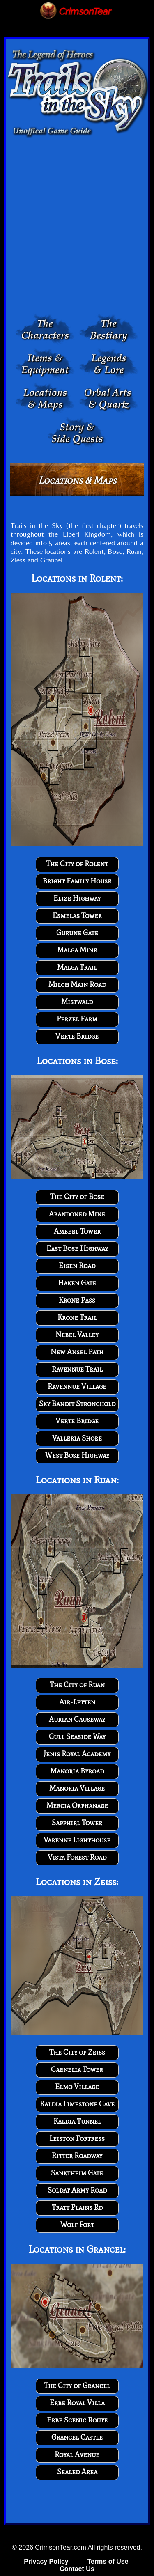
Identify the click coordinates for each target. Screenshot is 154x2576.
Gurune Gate (77, 932)
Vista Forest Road (77, 1857)
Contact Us (77, 2568)
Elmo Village (77, 2086)
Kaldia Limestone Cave (77, 2103)
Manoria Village (77, 1788)
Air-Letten (77, 1702)
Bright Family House (77, 880)
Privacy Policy (46, 2561)
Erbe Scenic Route (77, 2420)
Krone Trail (77, 1317)
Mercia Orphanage (77, 1805)
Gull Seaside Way (77, 1736)
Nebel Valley (77, 1334)
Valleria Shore (77, 1438)
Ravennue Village (77, 1386)
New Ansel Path (77, 1351)
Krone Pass (77, 1300)
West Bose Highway (77, 1455)
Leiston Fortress (77, 2138)
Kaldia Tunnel (77, 2121)
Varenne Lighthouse (77, 1839)
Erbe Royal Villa (77, 2402)
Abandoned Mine (77, 1213)
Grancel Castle (77, 2437)
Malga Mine (77, 949)
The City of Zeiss (77, 2052)
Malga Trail (77, 967)
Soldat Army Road (77, 2190)
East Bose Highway (77, 1248)
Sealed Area (77, 2471)
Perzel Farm (77, 1018)
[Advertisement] (77, 227)
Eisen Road (77, 1265)
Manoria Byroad (77, 1770)
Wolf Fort (77, 2224)
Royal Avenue (77, 2454)
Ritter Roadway (77, 2155)
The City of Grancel (77, 2385)
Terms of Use (107, 2561)
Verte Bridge (77, 1036)
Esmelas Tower (77, 915)
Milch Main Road (77, 984)
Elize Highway (77, 898)
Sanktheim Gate (77, 2172)
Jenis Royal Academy (77, 1753)
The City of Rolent (77, 863)
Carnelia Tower (77, 2069)
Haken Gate (77, 1282)
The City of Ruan (77, 1684)
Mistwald (77, 1001)
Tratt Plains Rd (77, 2207)
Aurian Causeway (77, 1719)
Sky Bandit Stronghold (77, 1403)
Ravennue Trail (77, 1369)
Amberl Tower (77, 1231)
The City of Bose (77, 1196)
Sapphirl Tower (77, 1822)
